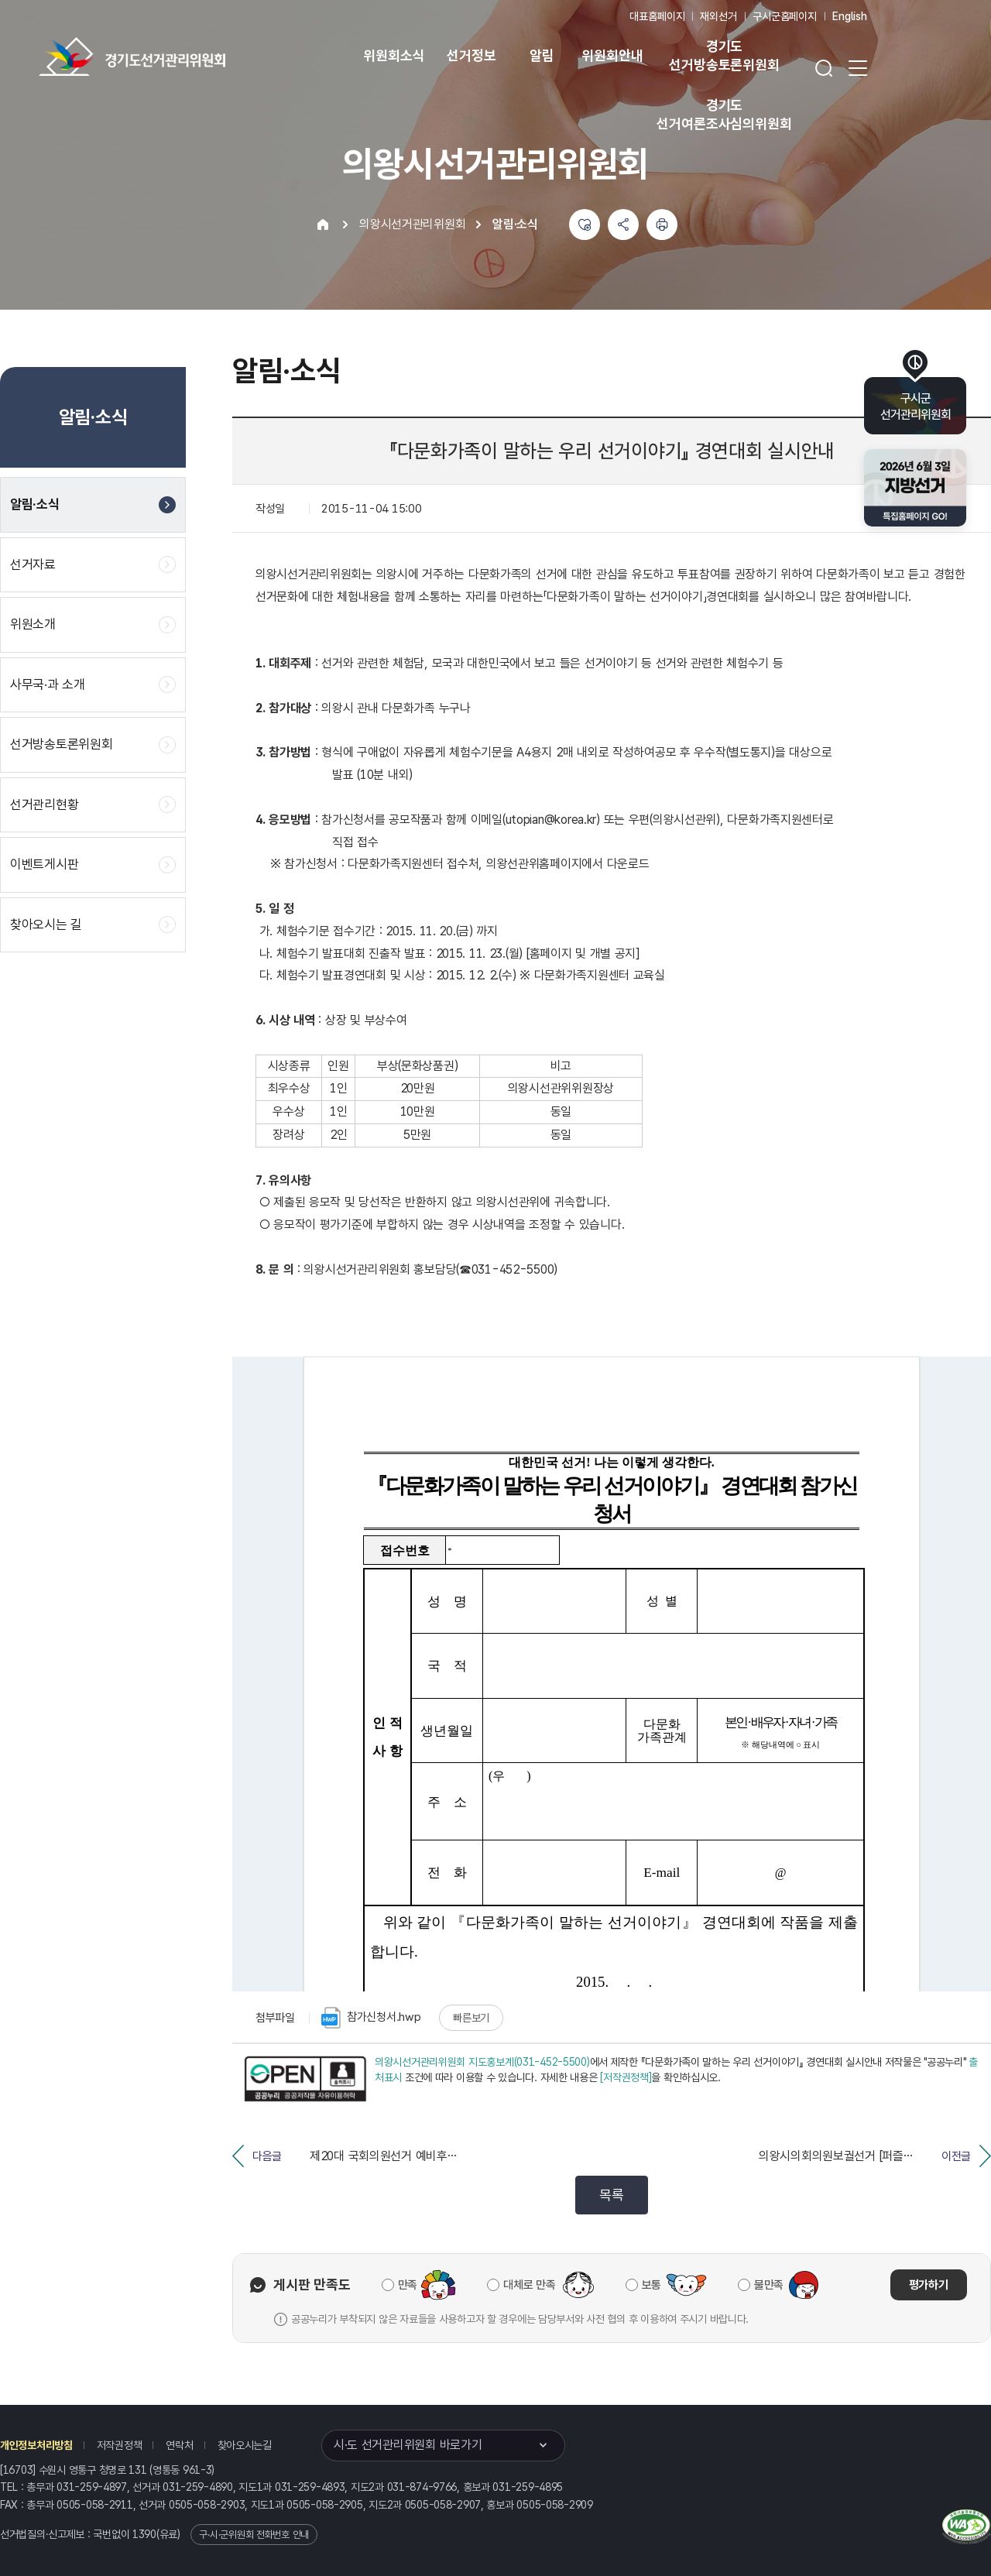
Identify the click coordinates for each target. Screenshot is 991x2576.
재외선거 (718, 16)
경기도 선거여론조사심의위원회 (724, 114)
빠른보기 (471, 2018)
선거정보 (471, 55)
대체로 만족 (529, 2285)
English (849, 16)
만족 (407, 2285)
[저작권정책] (625, 2077)
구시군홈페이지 (785, 16)
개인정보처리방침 (36, 2445)
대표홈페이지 (656, 16)
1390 (144, 2534)
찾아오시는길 (245, 2445)
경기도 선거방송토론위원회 (724, 55)
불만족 (769, 2285)
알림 (542, 55)
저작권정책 (119, 2445)
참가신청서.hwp (370, 2018)
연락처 (179, 2445)
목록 (611, 2195)
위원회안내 (612, 55)
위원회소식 (393, 55)
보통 (651, 2285)
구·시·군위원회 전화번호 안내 (254, 2534)
